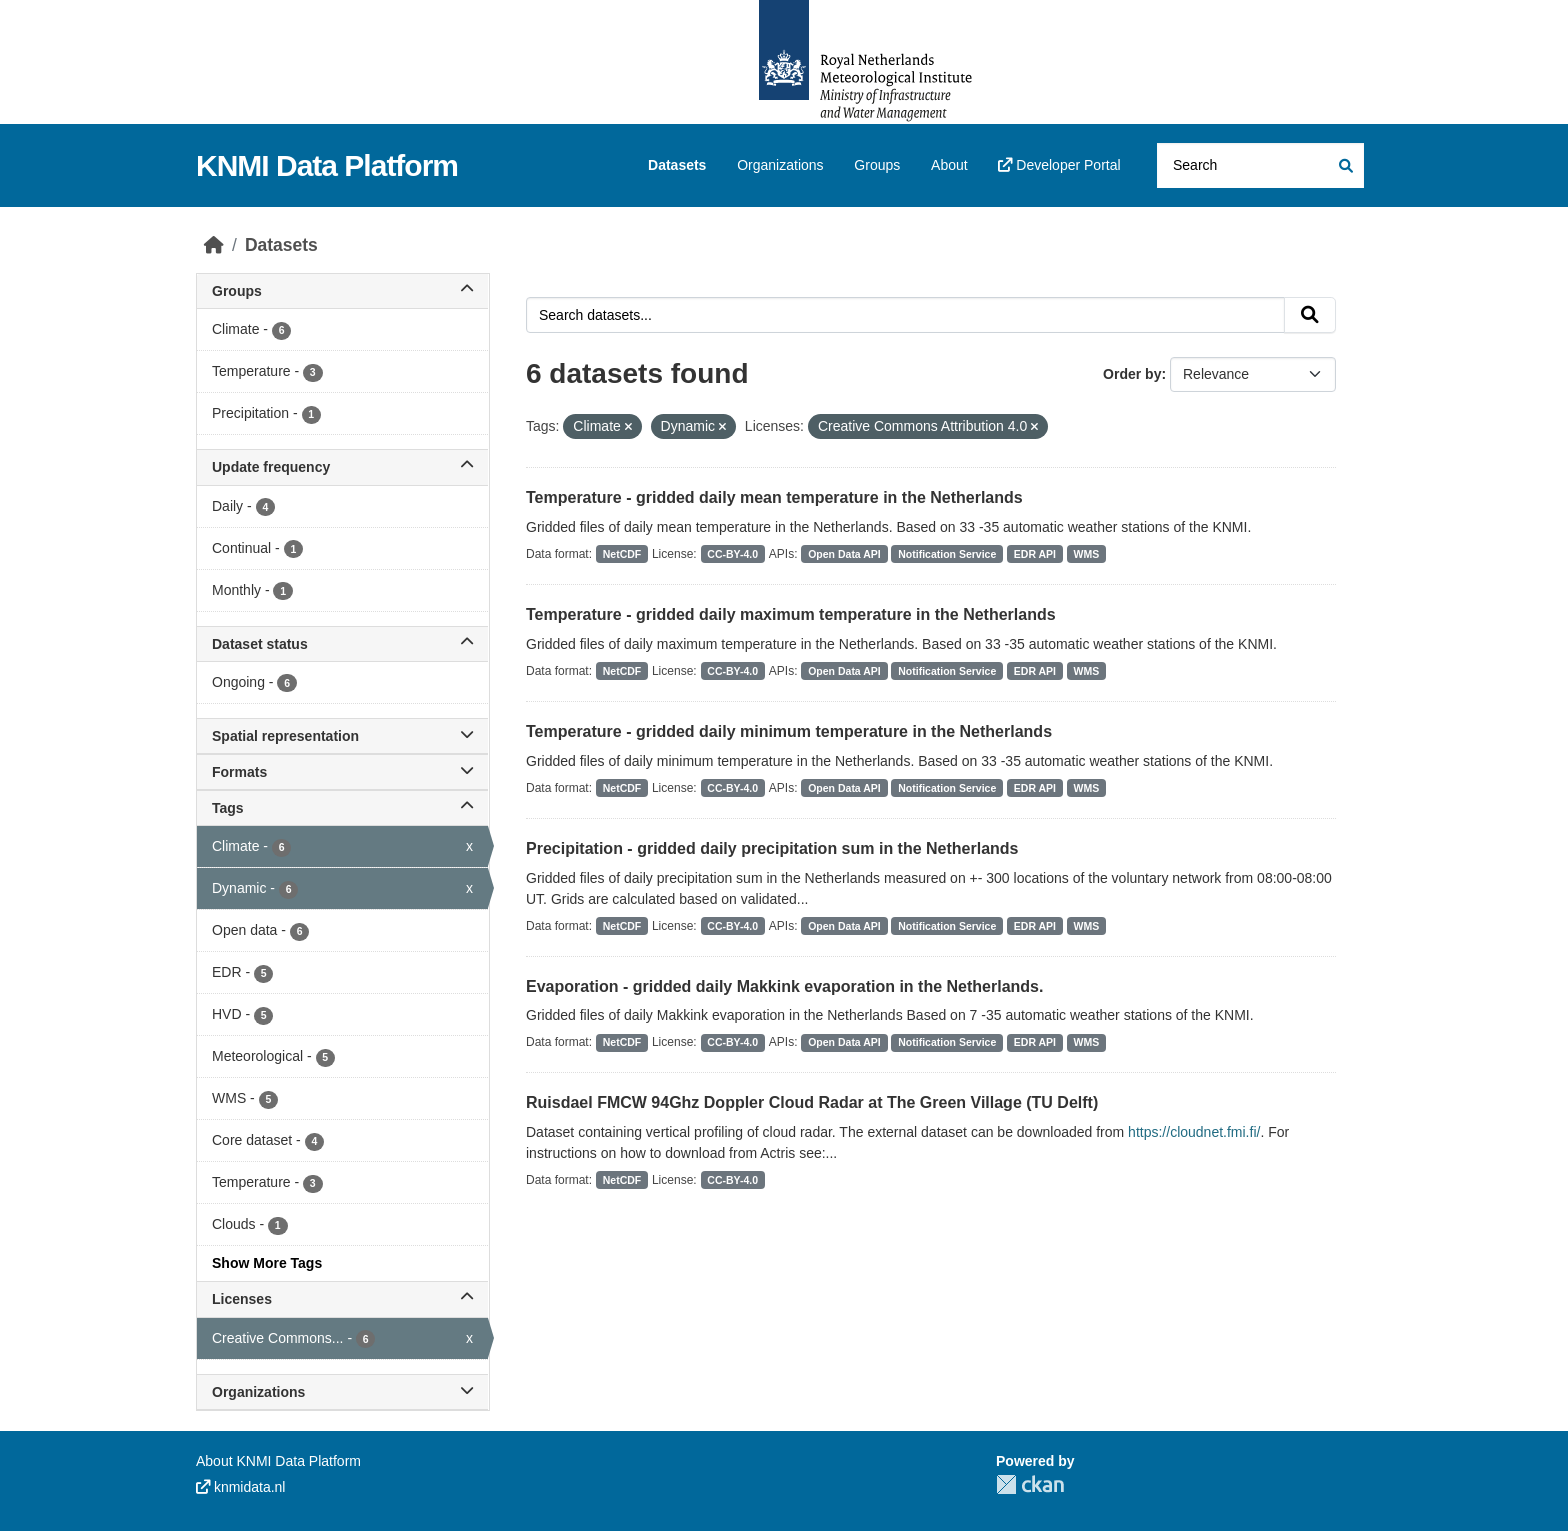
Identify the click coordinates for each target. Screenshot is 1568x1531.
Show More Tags (267, 1263)
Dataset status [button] (342, 644)
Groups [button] (342, 291)
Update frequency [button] (342, 467)
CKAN (1030, 1484)
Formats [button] (342, 772)
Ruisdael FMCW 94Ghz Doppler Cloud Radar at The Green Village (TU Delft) (812, 1102)
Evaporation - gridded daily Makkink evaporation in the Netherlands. (784, 986)
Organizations (780, 165)
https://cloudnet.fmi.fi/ (1194, 1132)
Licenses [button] (342, 1299)
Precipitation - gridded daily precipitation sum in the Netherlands (772, 848)
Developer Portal (1059, 165)
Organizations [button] (342, 1392)
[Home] (214, 245)
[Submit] (1344, 165)
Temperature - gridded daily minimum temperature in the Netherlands (789, 731)
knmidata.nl (240, 1487)
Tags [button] (342, 808)
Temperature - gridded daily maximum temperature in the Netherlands (791, 614)
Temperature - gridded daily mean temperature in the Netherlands (774, 497)
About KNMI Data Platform (278, 1461)
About (949, 165)
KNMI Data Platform (327, 165)
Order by (1132, 374)
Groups (877, 165)
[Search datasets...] (1260, 165)
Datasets (677, 165)
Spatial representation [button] (342, 736)
